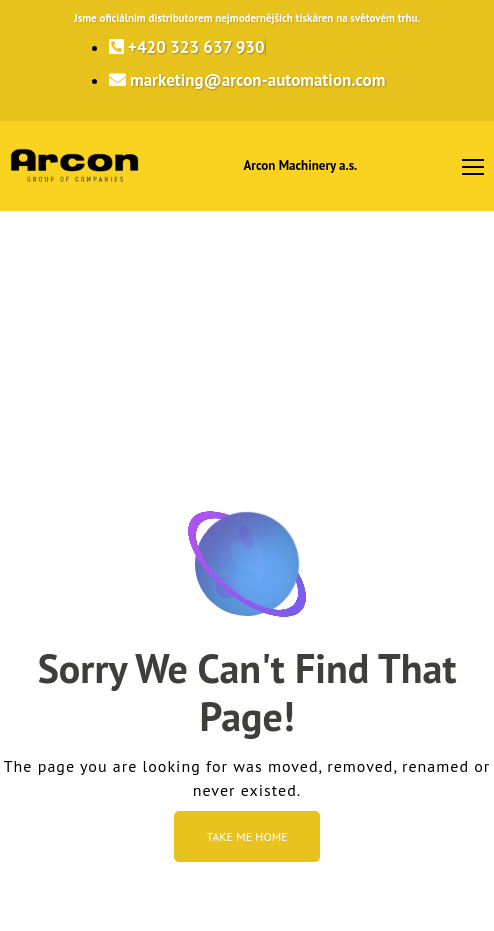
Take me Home (246, 836)
